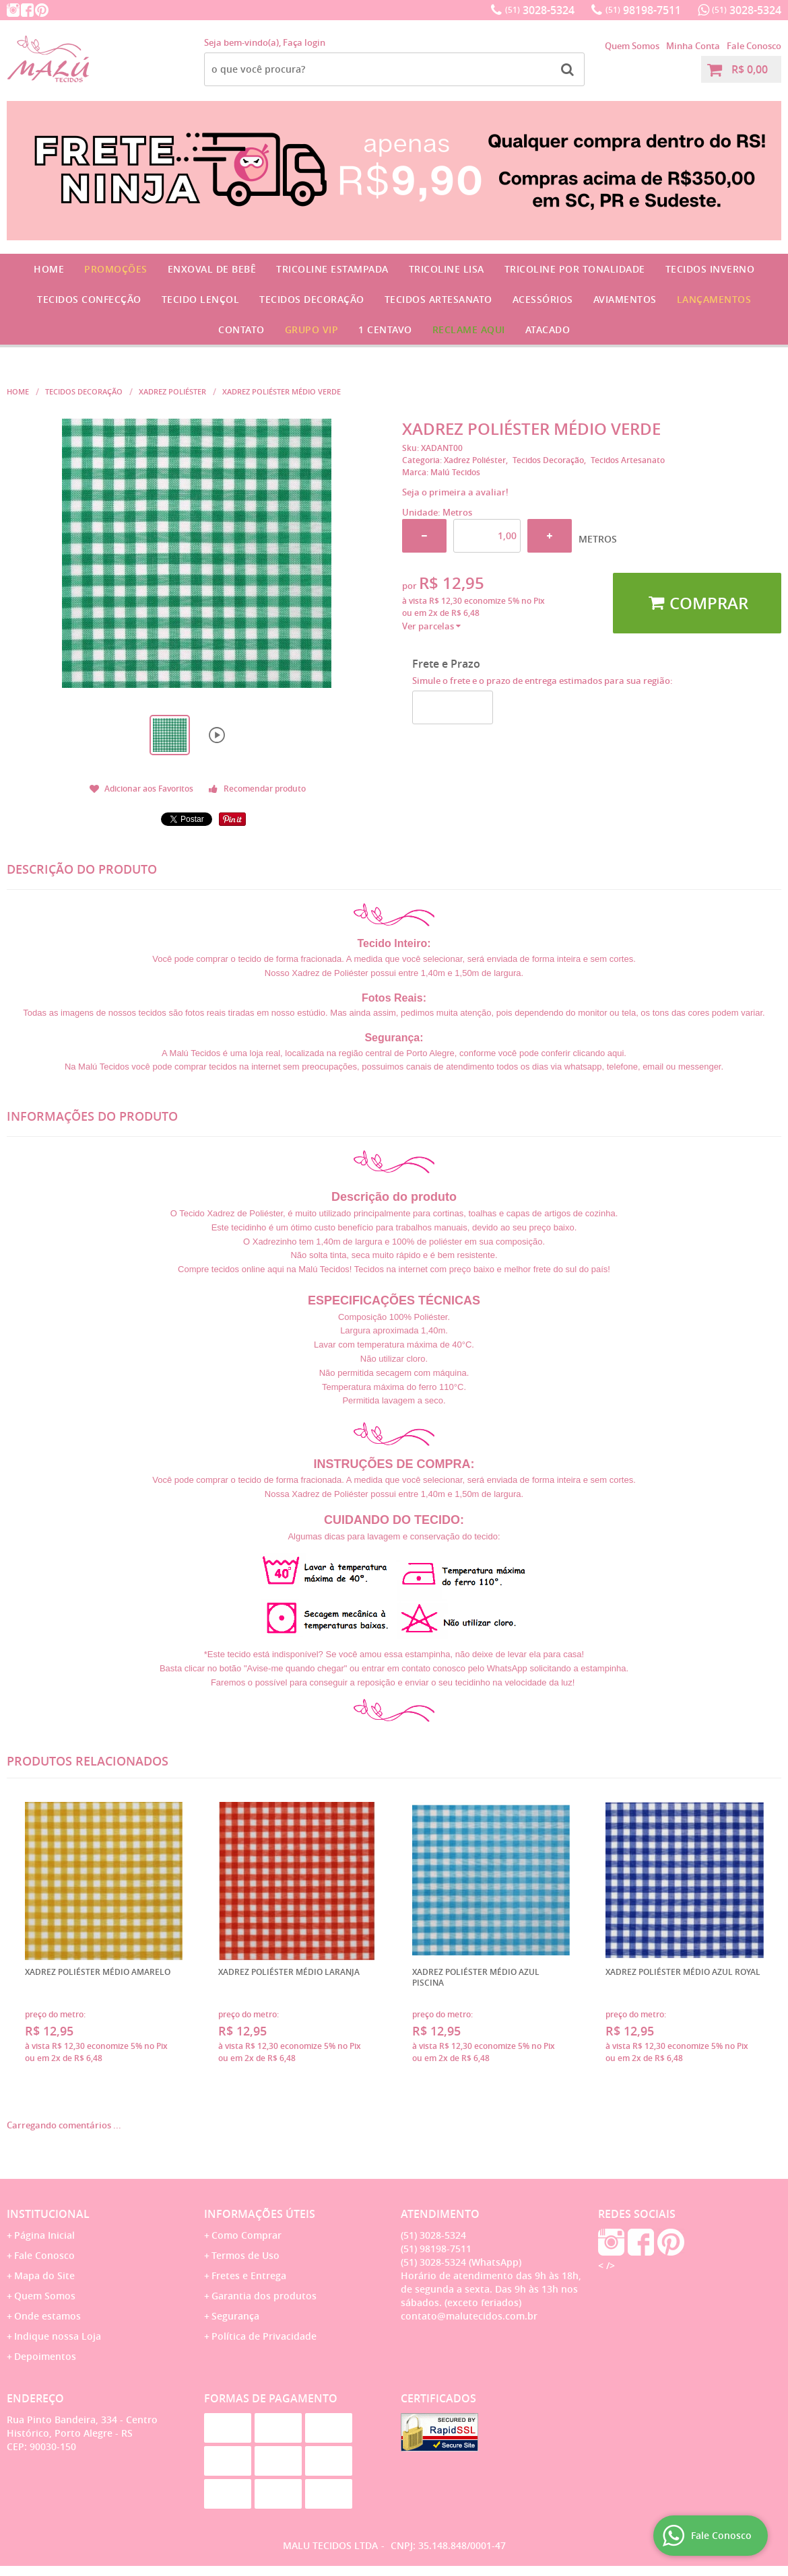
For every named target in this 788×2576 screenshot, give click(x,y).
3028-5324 (539, 10)
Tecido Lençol (201, 299)
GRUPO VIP (312, 329)
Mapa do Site (44, 2275)
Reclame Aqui (468, 329)
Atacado (547, 329)
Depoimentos (45, 2356)
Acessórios (543, 299)
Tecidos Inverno (710, 269)
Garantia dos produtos (264, 2295)
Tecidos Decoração (311, 299)
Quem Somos (632, 46)
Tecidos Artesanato (438, 299)
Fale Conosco (754, 46)
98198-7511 (643, 10)
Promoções (115, 269)
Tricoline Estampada (332, 269)
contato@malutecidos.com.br (469, 2315)
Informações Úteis (259, 2213)
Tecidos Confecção (89, 299)
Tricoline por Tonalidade (574, 269)
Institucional (48, 2213)
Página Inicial (44, 2235)
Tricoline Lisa (446, 269)
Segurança (235, 2315)
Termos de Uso (245, 2255)
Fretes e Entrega (248, 2275)
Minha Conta (693, 46)
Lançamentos (714, 299)
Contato (241, 329)
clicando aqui (598, 1053)
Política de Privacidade (264, 2336)
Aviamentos (625, 299)
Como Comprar (246, 2235)
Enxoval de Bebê (212, 269)
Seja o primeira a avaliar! (455, 492)
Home (49, 269)
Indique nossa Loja (57, 2336)
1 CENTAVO (385, 329)
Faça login (304, 42)
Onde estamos (47, 2315)
